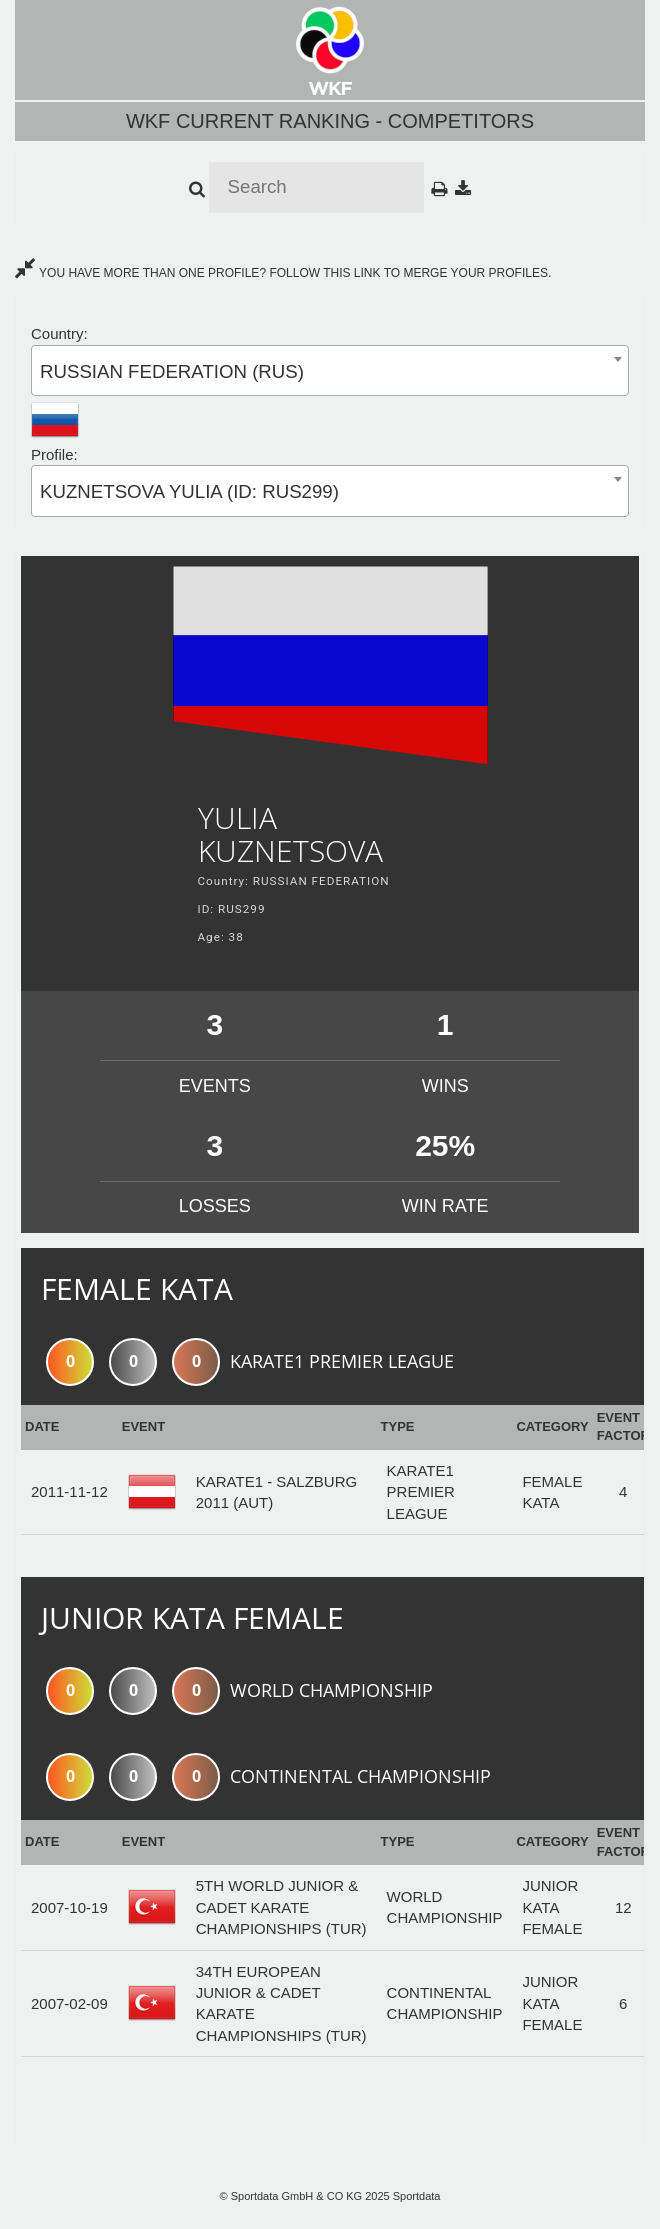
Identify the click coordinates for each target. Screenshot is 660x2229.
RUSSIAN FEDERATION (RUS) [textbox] (172, 371)
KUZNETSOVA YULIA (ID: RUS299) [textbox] (189, 491)
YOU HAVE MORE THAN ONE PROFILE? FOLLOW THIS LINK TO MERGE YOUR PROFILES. (283, 273)
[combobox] (330, 370)
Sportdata (417, 2196)
